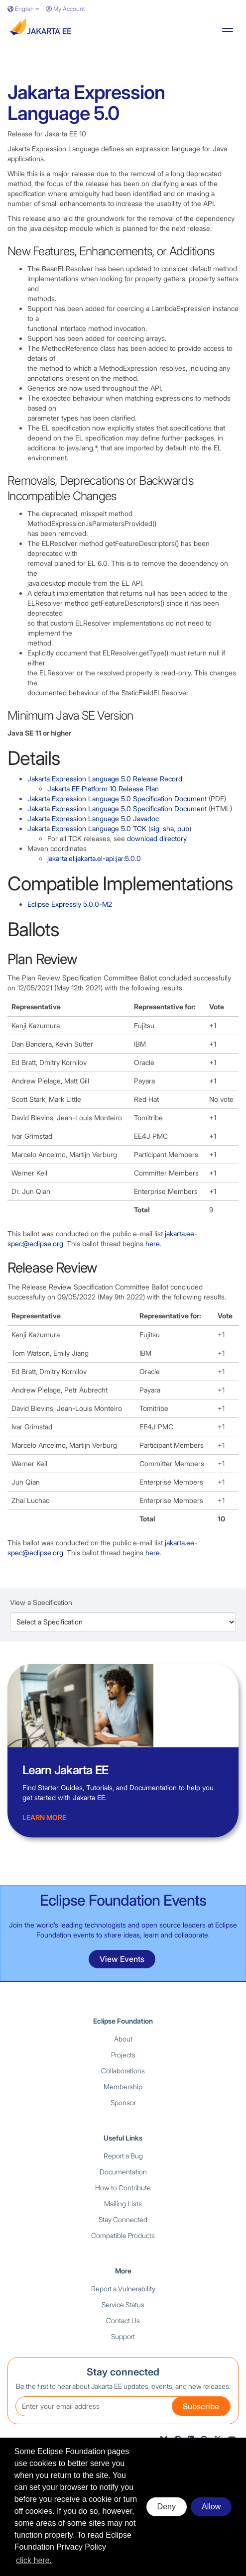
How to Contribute (123, 2187)
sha (168, 828)
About (123, 2039)
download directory (157, 838)
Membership (123, 2086)
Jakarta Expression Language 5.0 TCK (86, 828)
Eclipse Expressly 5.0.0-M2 (69, 904)
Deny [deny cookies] (166, 2506)
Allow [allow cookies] (211, 2506)
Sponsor (123, 2102)
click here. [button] (34, 2560)
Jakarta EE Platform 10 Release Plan (103, 788)
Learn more (44, 1817)
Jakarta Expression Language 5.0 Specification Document (117, 798)
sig (154, 828)
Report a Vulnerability (123, 2288)
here (152, 1243)
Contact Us (123, 2320)
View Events (122, 1959)
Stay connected (123, 2372)
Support (123, 2336)
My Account (65, 8)
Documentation (123, 2171)
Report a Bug (123, 2155)
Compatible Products (123, 2235)
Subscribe (201, 2406)
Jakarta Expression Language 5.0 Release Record (104, 778)
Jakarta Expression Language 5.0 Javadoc (93, 818)
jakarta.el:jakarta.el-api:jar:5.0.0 (94, 858)
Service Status (123, 2304)
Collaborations (123, 2070)
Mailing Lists (123, 2203)
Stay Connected (123, 2219)
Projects (123, 2054)
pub (183, 828)
